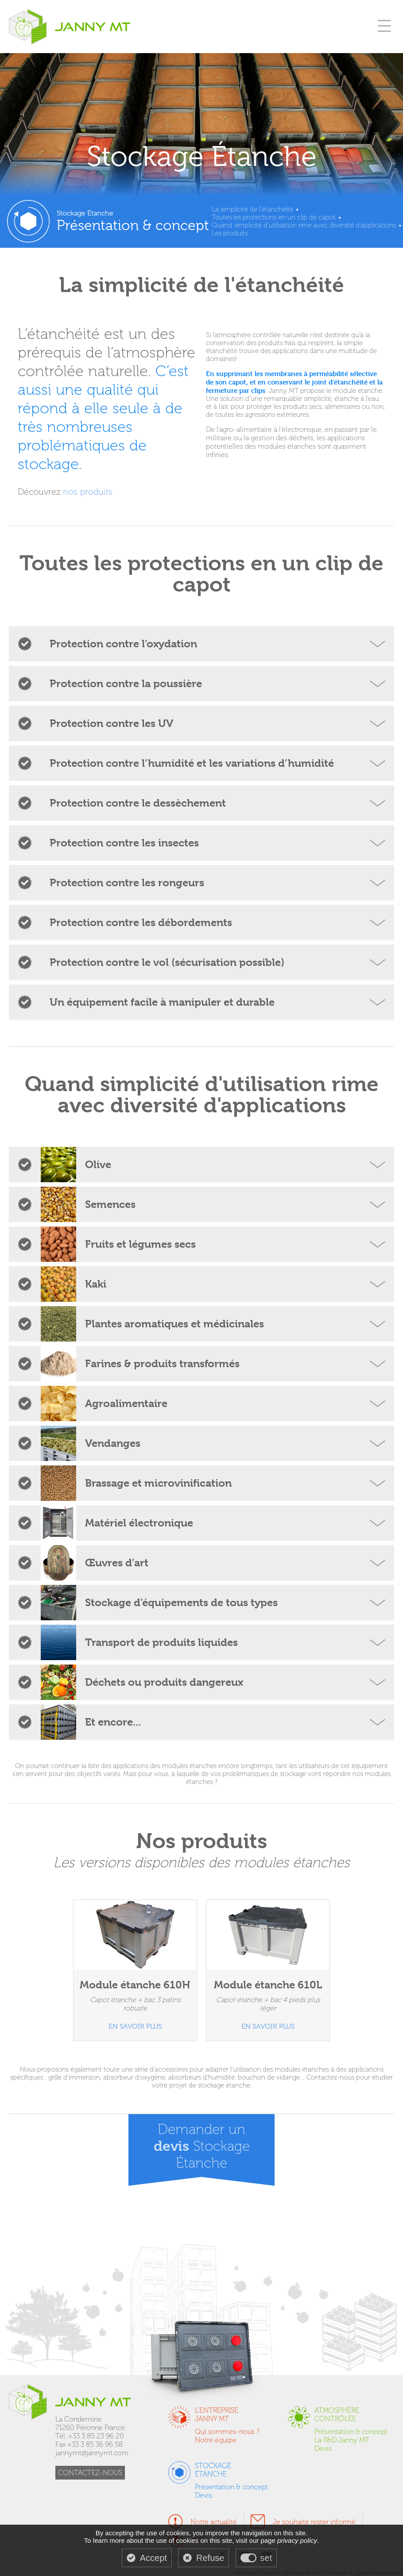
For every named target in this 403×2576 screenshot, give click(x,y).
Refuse (210, 2558)
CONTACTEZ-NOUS (90, 2472)
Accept (153, 2558)
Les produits (230, 233)
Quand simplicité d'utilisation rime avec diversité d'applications (304, 225)
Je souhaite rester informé (314, 2522)
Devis (323, 2448)
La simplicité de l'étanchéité (252, 209)
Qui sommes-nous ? (227, 2431)
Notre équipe (215, 2440)
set (266, 2558)
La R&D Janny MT (341, 2440)
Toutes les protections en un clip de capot (274, 217)
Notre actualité (213, 2522)
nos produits (87, 491)
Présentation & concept (351, 2431)
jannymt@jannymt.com (91, 2453)
